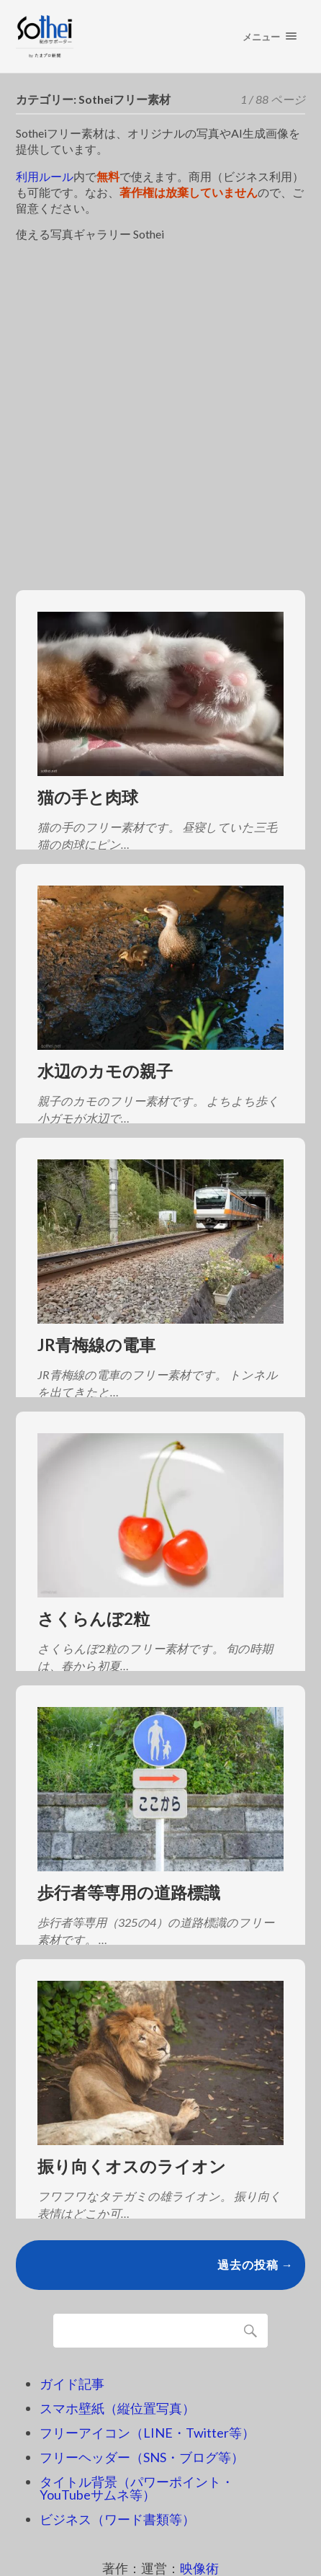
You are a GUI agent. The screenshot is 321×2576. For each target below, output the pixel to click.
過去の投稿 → (255, 2264)
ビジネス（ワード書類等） (117, 2519)
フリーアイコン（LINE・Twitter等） (147, 2433)
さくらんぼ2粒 (93, 1618)
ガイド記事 (72, 2384)
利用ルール (44, 176)
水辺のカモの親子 (105, 1071)
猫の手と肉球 (87, 797)
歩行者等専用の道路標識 (128, 1892)
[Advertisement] (160, 408)
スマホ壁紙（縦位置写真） (117, 2408)
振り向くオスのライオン (131, 2166)
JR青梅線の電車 (96, 1345)
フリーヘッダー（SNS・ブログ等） (142, 2457)
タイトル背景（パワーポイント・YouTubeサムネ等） (137, 2488)
